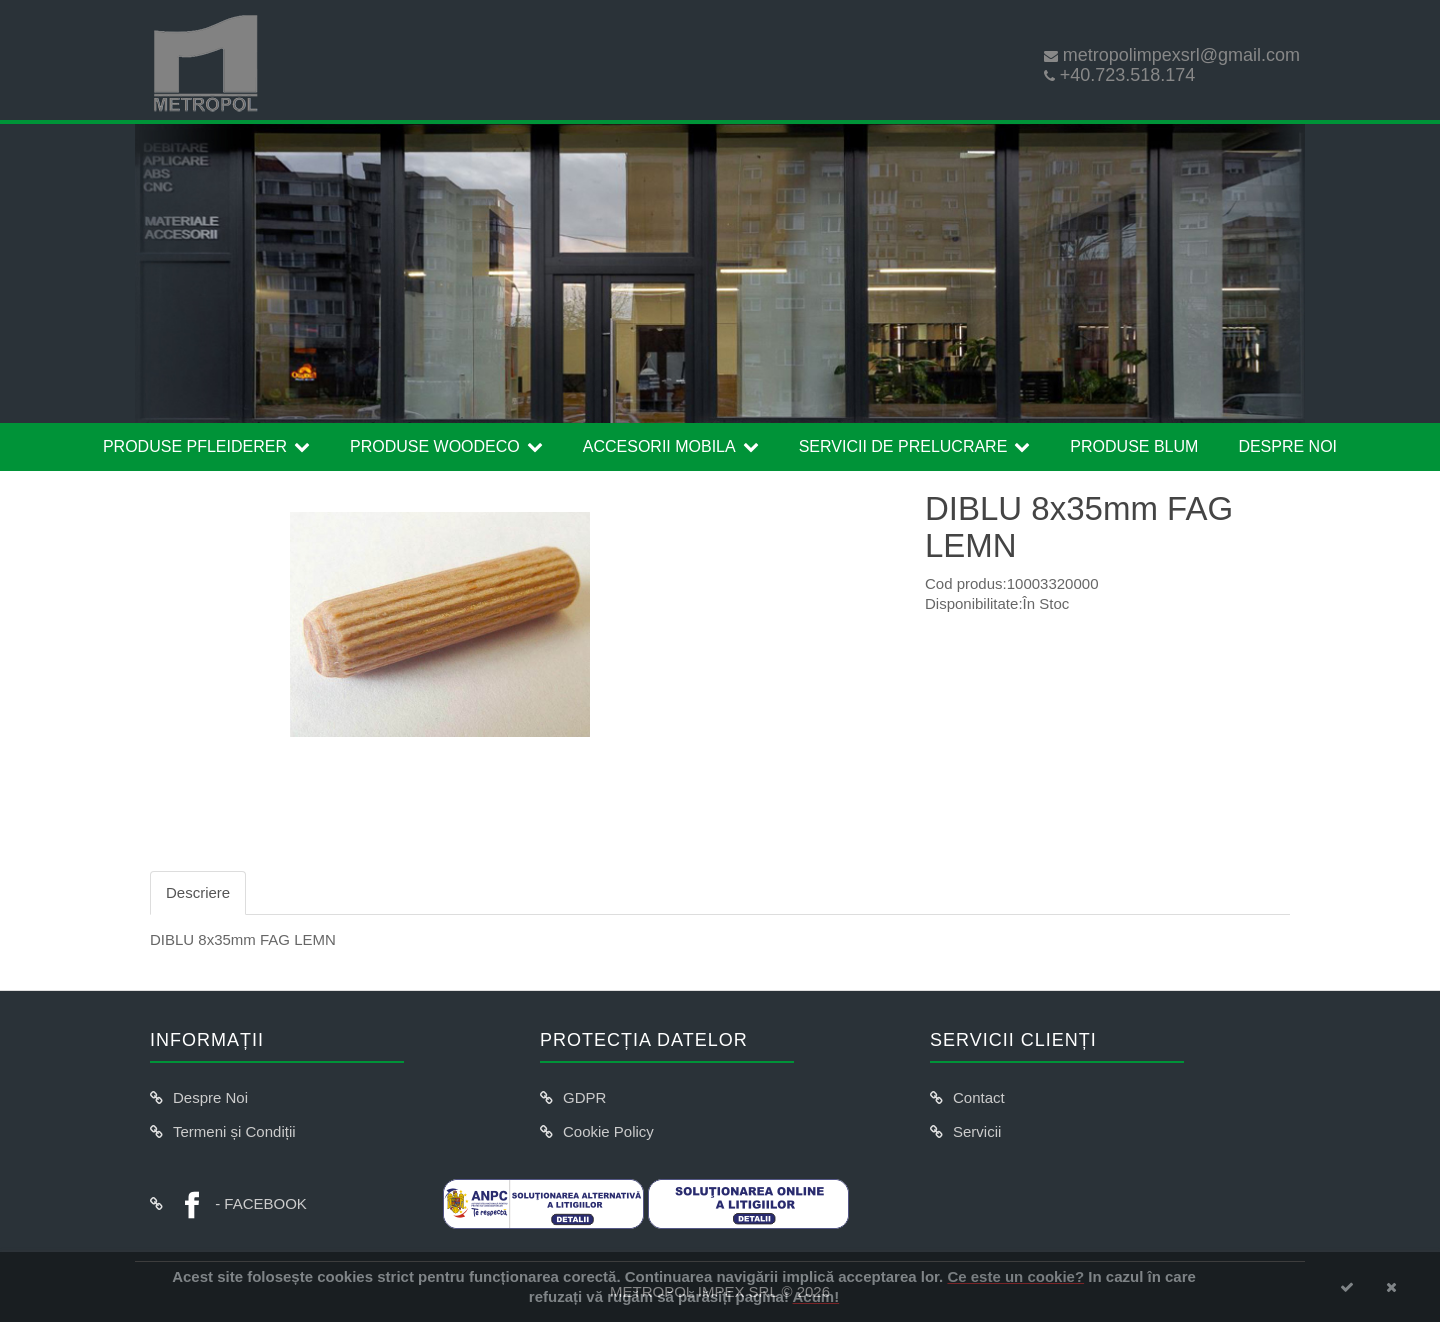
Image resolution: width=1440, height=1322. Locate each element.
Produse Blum (1134, 446)
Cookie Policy (608, 1131)
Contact (979, 1097)
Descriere (198, 892)
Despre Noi (1287, 446)
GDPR (584, 1097)
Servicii (977, 1131)
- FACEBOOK (240, 1203)
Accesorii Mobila (659, 446)
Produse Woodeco (435, 446)
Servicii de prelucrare (903, 446)
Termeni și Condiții (234, 1131)
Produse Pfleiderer (195, 446)
